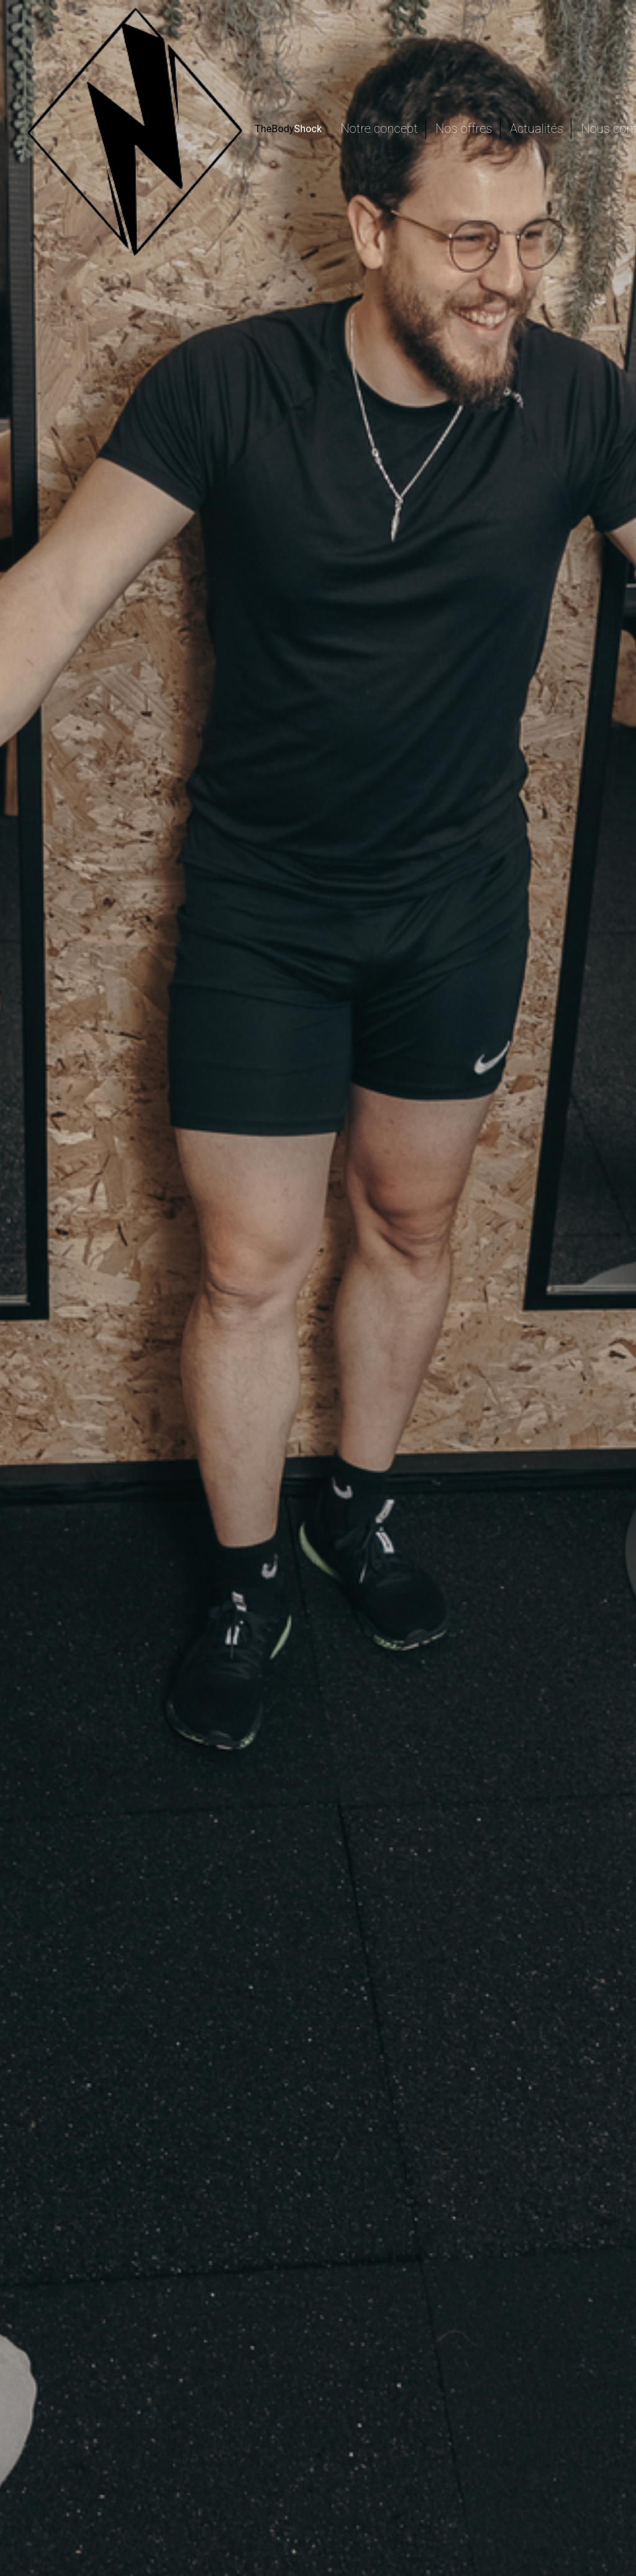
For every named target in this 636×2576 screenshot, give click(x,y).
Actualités (536, 128)
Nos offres (464, 128)
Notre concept (378, 128)
